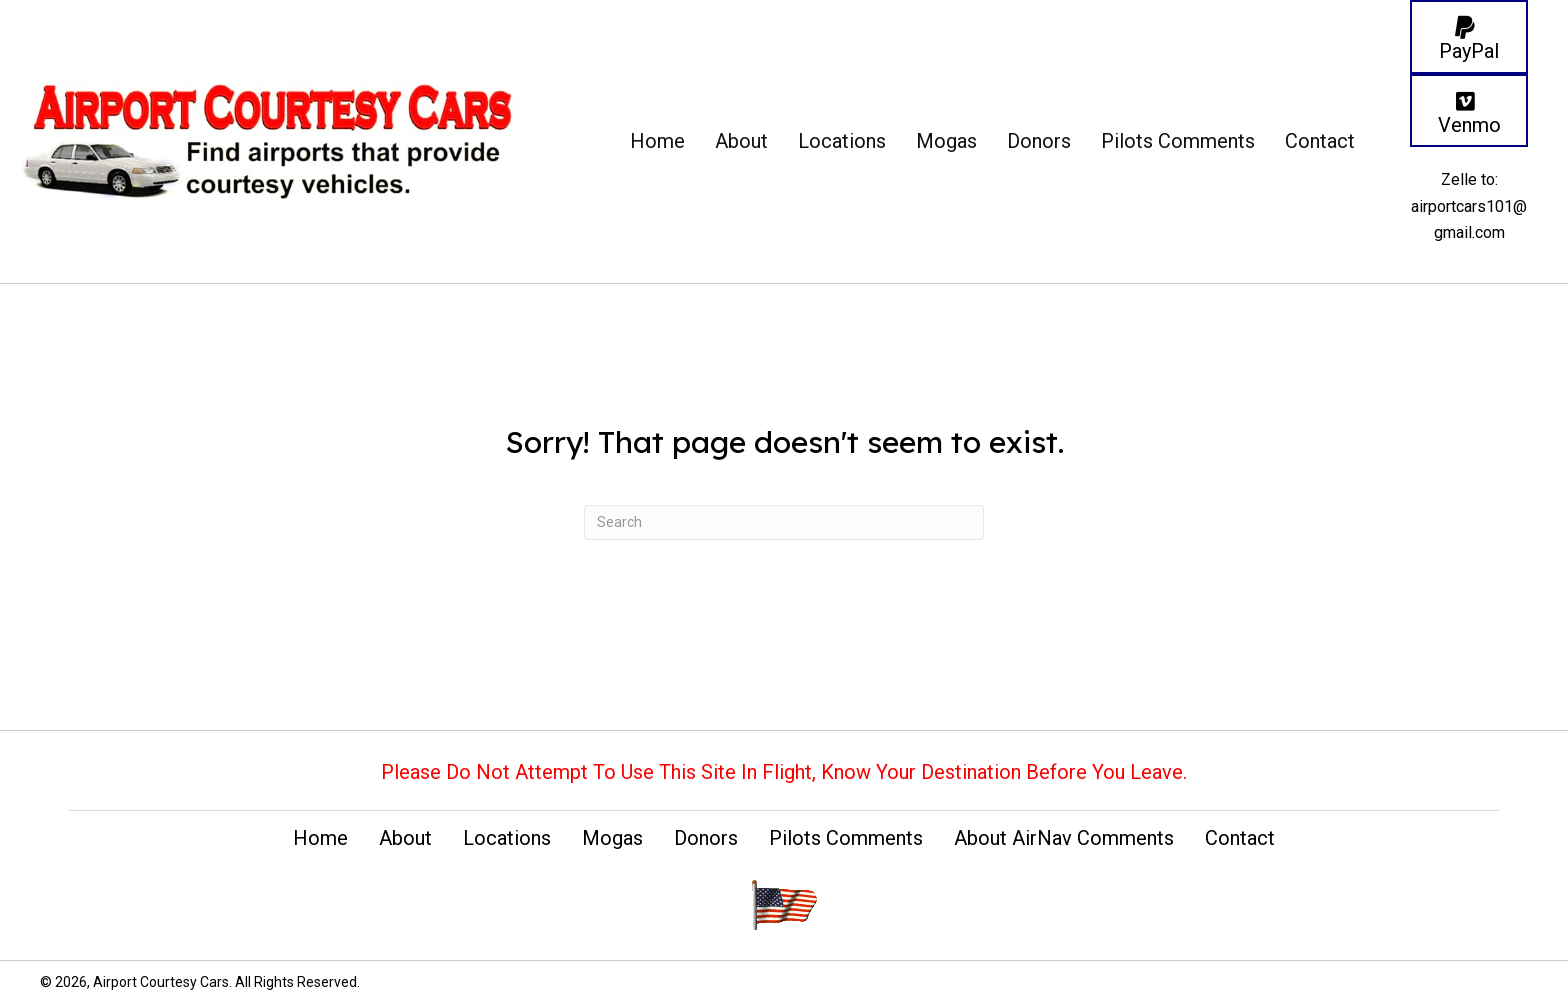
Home (320, 838)
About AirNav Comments (1064, 838)
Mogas (612, 838)
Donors (706, 838)
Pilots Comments (846, 838)
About (405, 838)
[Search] (784, 522)
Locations (507, 838)
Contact (1240, 838)
